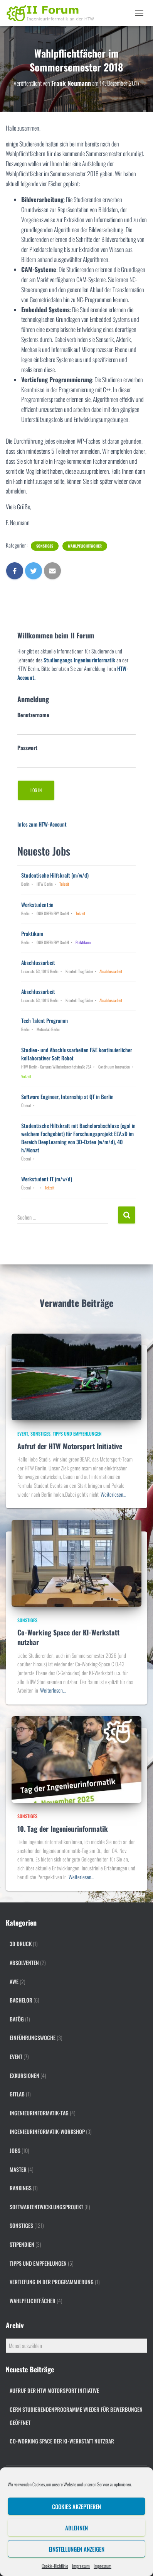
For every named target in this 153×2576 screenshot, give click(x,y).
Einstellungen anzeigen (76, 2549)
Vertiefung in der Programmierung (52, 2282)
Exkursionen (24, 2075)
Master (18, 2169)
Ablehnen (76, 2527)
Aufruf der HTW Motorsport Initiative (69, 1446)
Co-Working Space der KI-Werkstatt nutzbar (68, 1637)
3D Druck (21, 1944)
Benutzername (33, 715)
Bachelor (21, 2000)
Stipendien (22, 2244)
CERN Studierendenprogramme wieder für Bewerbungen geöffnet (76, 2415)
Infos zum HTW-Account (42, 824)
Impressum (81, 2565)
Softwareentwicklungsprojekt (46, 2207)
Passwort (27, 748)
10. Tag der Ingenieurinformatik (62, 1829)
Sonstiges (44, 546)
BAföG (17, 2019)
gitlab (17, 2094)
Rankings (21, 2188)
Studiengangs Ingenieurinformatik (79, 660)
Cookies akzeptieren (76, 2506)
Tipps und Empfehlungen (77, 1433)
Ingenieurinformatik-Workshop (47, 2131)
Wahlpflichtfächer (85, 546)
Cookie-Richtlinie (55, 2565)
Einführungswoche (32, 2037)
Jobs (15, 2150)
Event (22, 1433)
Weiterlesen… (113, 1494)
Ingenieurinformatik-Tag (39, 2113)
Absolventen (24, 1962)
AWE (14, 1981)
